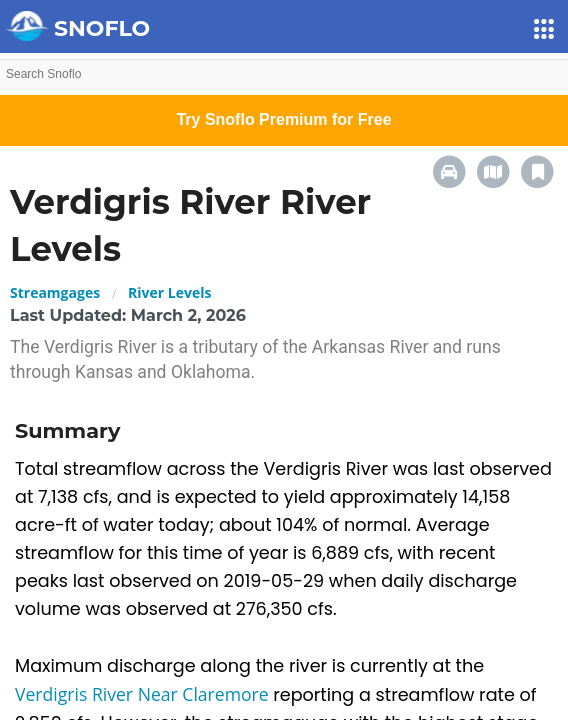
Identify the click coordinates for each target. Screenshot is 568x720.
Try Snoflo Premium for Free (283, 119)
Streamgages (55, 292)
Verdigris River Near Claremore (144, 694)
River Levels (169, 292)
